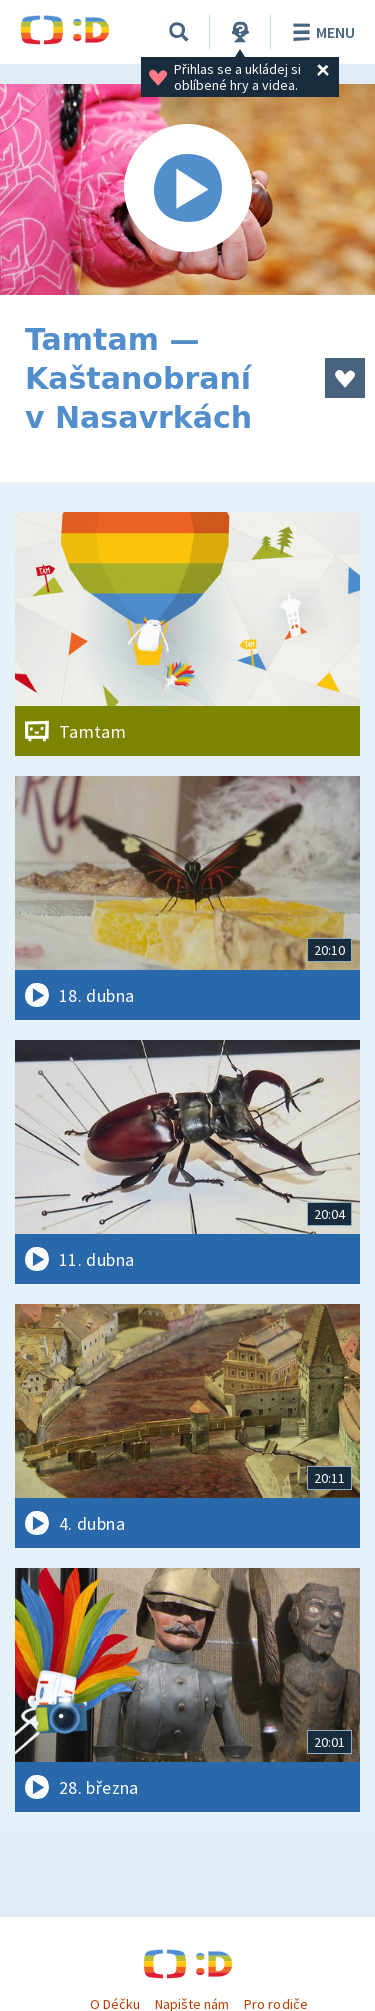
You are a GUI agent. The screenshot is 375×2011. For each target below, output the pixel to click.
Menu (320, 32)
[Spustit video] (187, 189)
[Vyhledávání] (179, 32)
